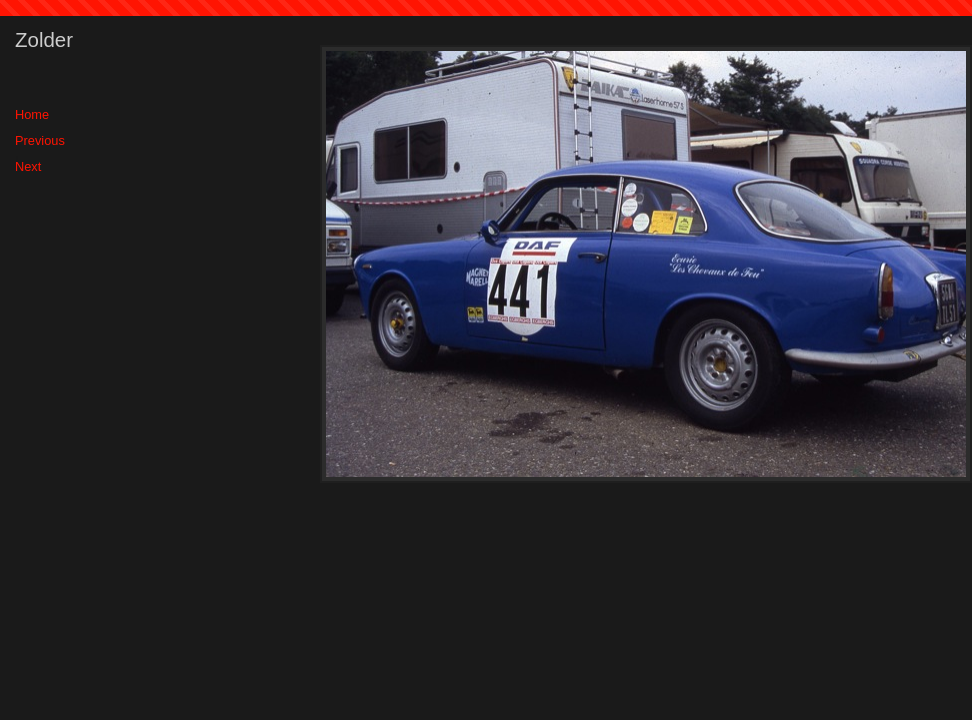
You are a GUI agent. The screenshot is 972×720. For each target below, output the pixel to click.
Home (32, 114)
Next (28, 166)
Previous (40, 140)
